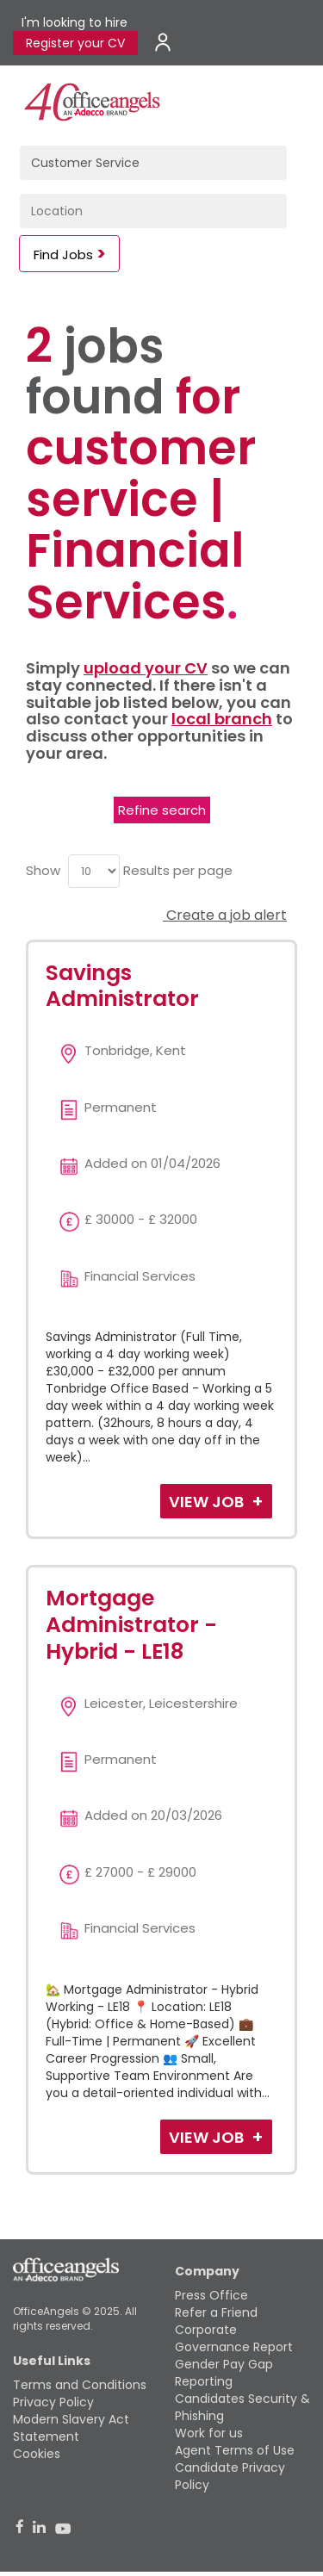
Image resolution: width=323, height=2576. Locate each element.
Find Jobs (63, 254)
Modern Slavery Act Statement (71, 2428)
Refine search (162, 810)
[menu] (94, 871)
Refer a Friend (216, 2312)
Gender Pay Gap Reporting (224, 2373)
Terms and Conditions (79, 2384)
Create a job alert (225, 915)
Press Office (211, 2295)
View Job (208, 1501)
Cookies (36, 2453)
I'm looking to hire (74, 22)
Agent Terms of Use (235, 2450)
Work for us (209, 2433)
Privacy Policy (53, 2402)
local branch (221, 718)
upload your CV (146, 668)
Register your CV (75, 43)
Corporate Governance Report (234, 2338)
